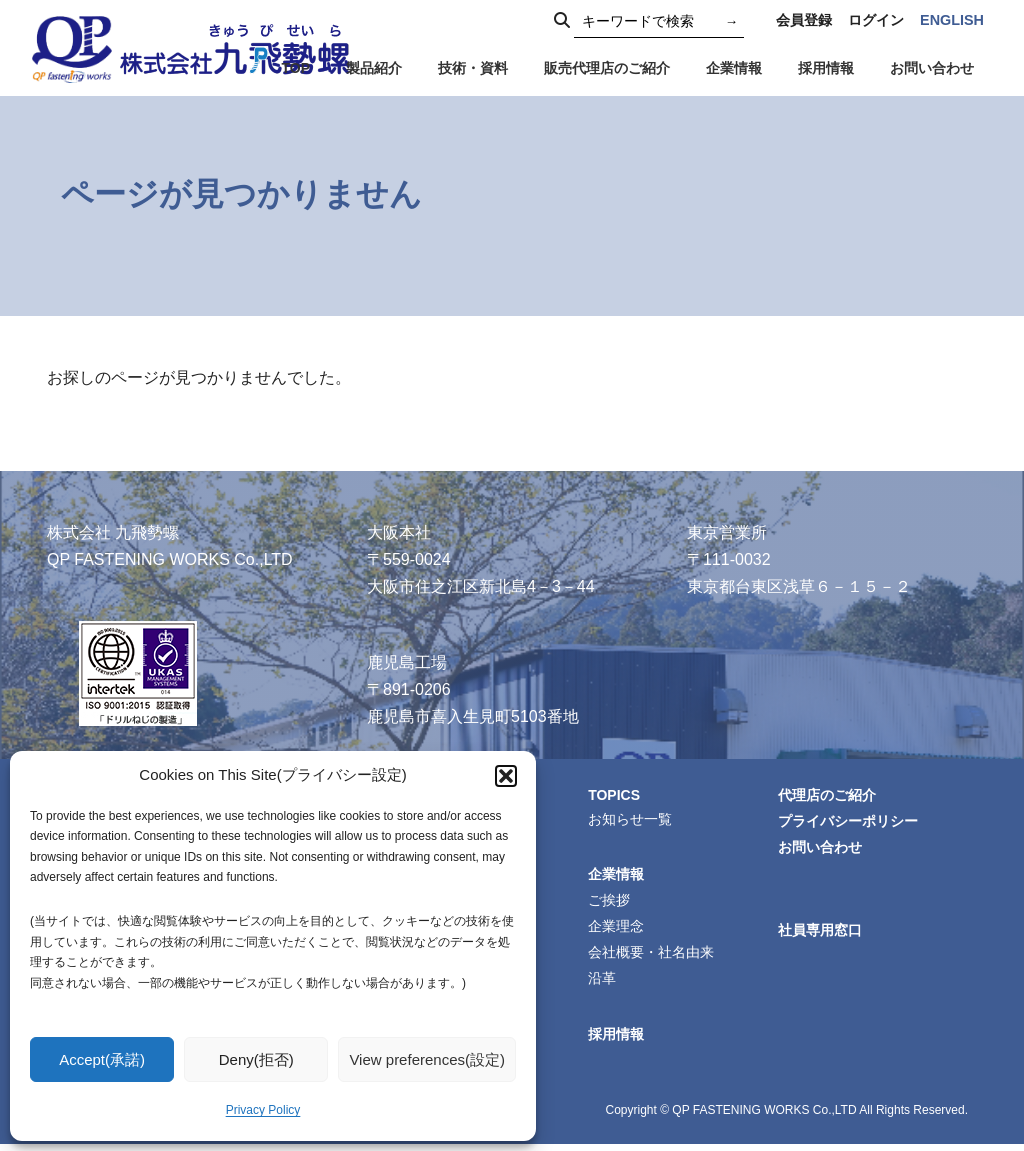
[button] (506, 776)
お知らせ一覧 (633, 820)
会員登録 (804, 20)
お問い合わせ (823, 850)
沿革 (605, 984)
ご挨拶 (612, 903)
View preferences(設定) (427, 1059)
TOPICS (617, 795)
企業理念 (619, 930)
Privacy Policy (263, 1110)
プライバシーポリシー (851, 823)
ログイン (876, 20)
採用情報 (619, 1041)
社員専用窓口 (823, 934)
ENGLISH (952, 20)
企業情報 (619, 876)
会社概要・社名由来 (654, 957)
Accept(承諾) (102, 1059)
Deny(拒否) (256, 1059)
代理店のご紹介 (830, 796)
